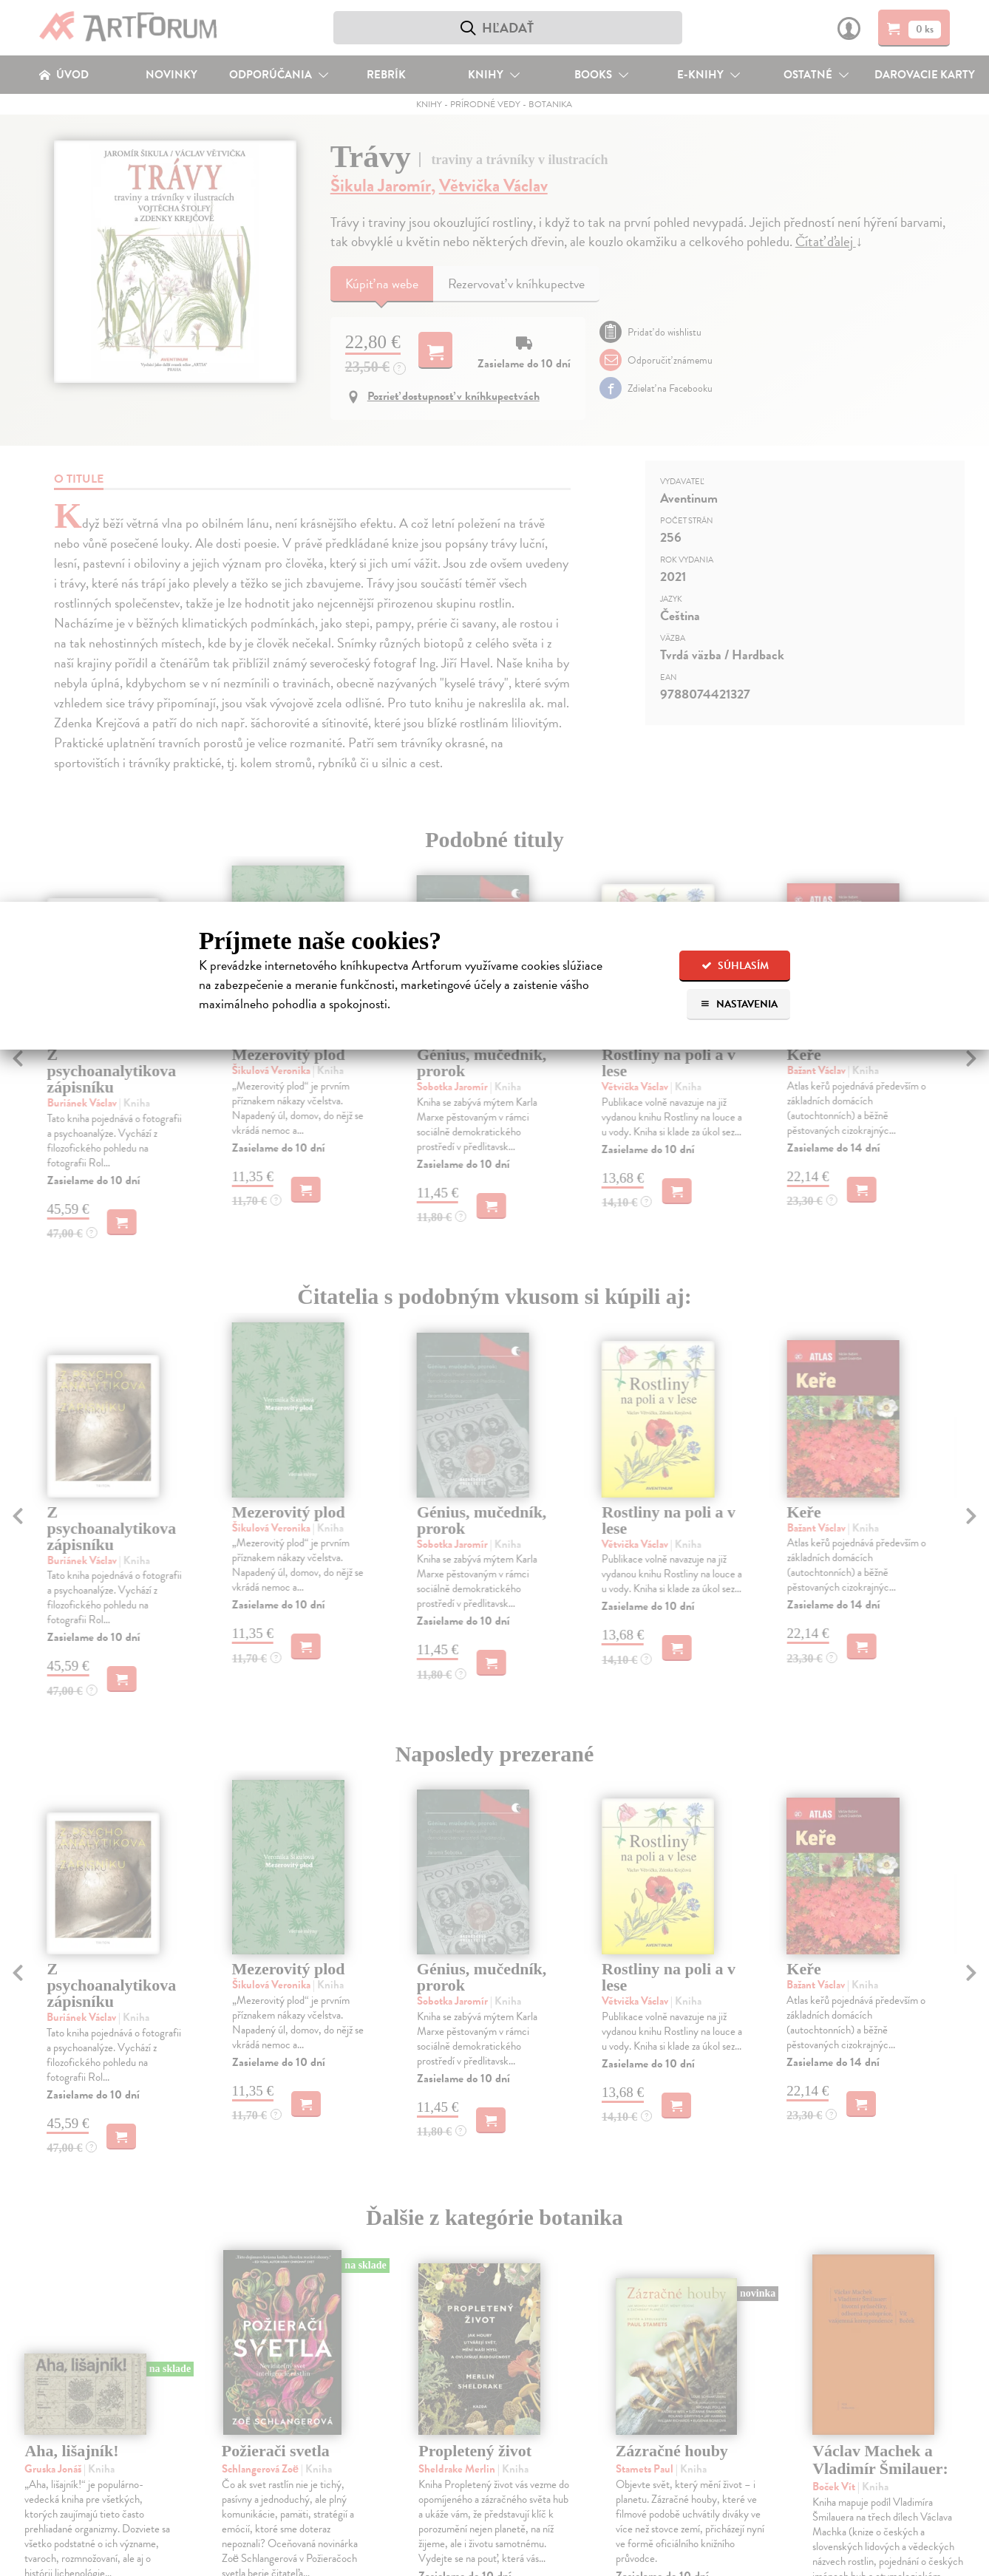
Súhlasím (735, 965)
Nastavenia (739, 1004)
